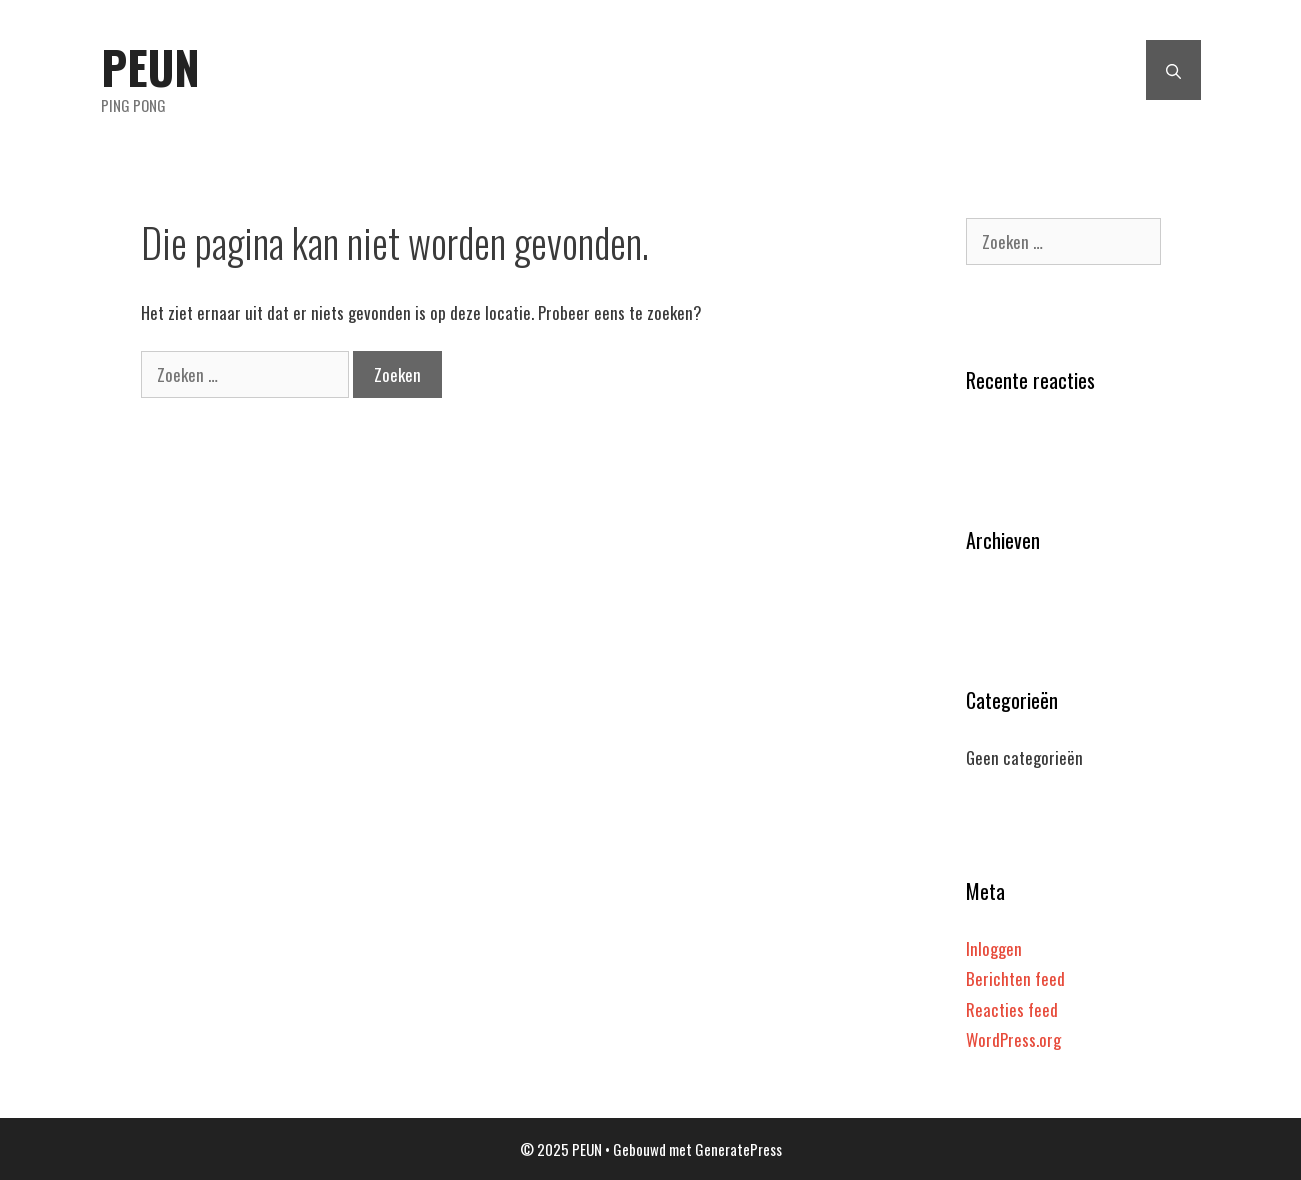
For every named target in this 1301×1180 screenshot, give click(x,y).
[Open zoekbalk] (1173, 70)
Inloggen (994, 948)
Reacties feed (1012, 1009)
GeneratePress (738, 1149)
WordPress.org (1013, 1039)
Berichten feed (1015, 978)
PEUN (150, 66)
